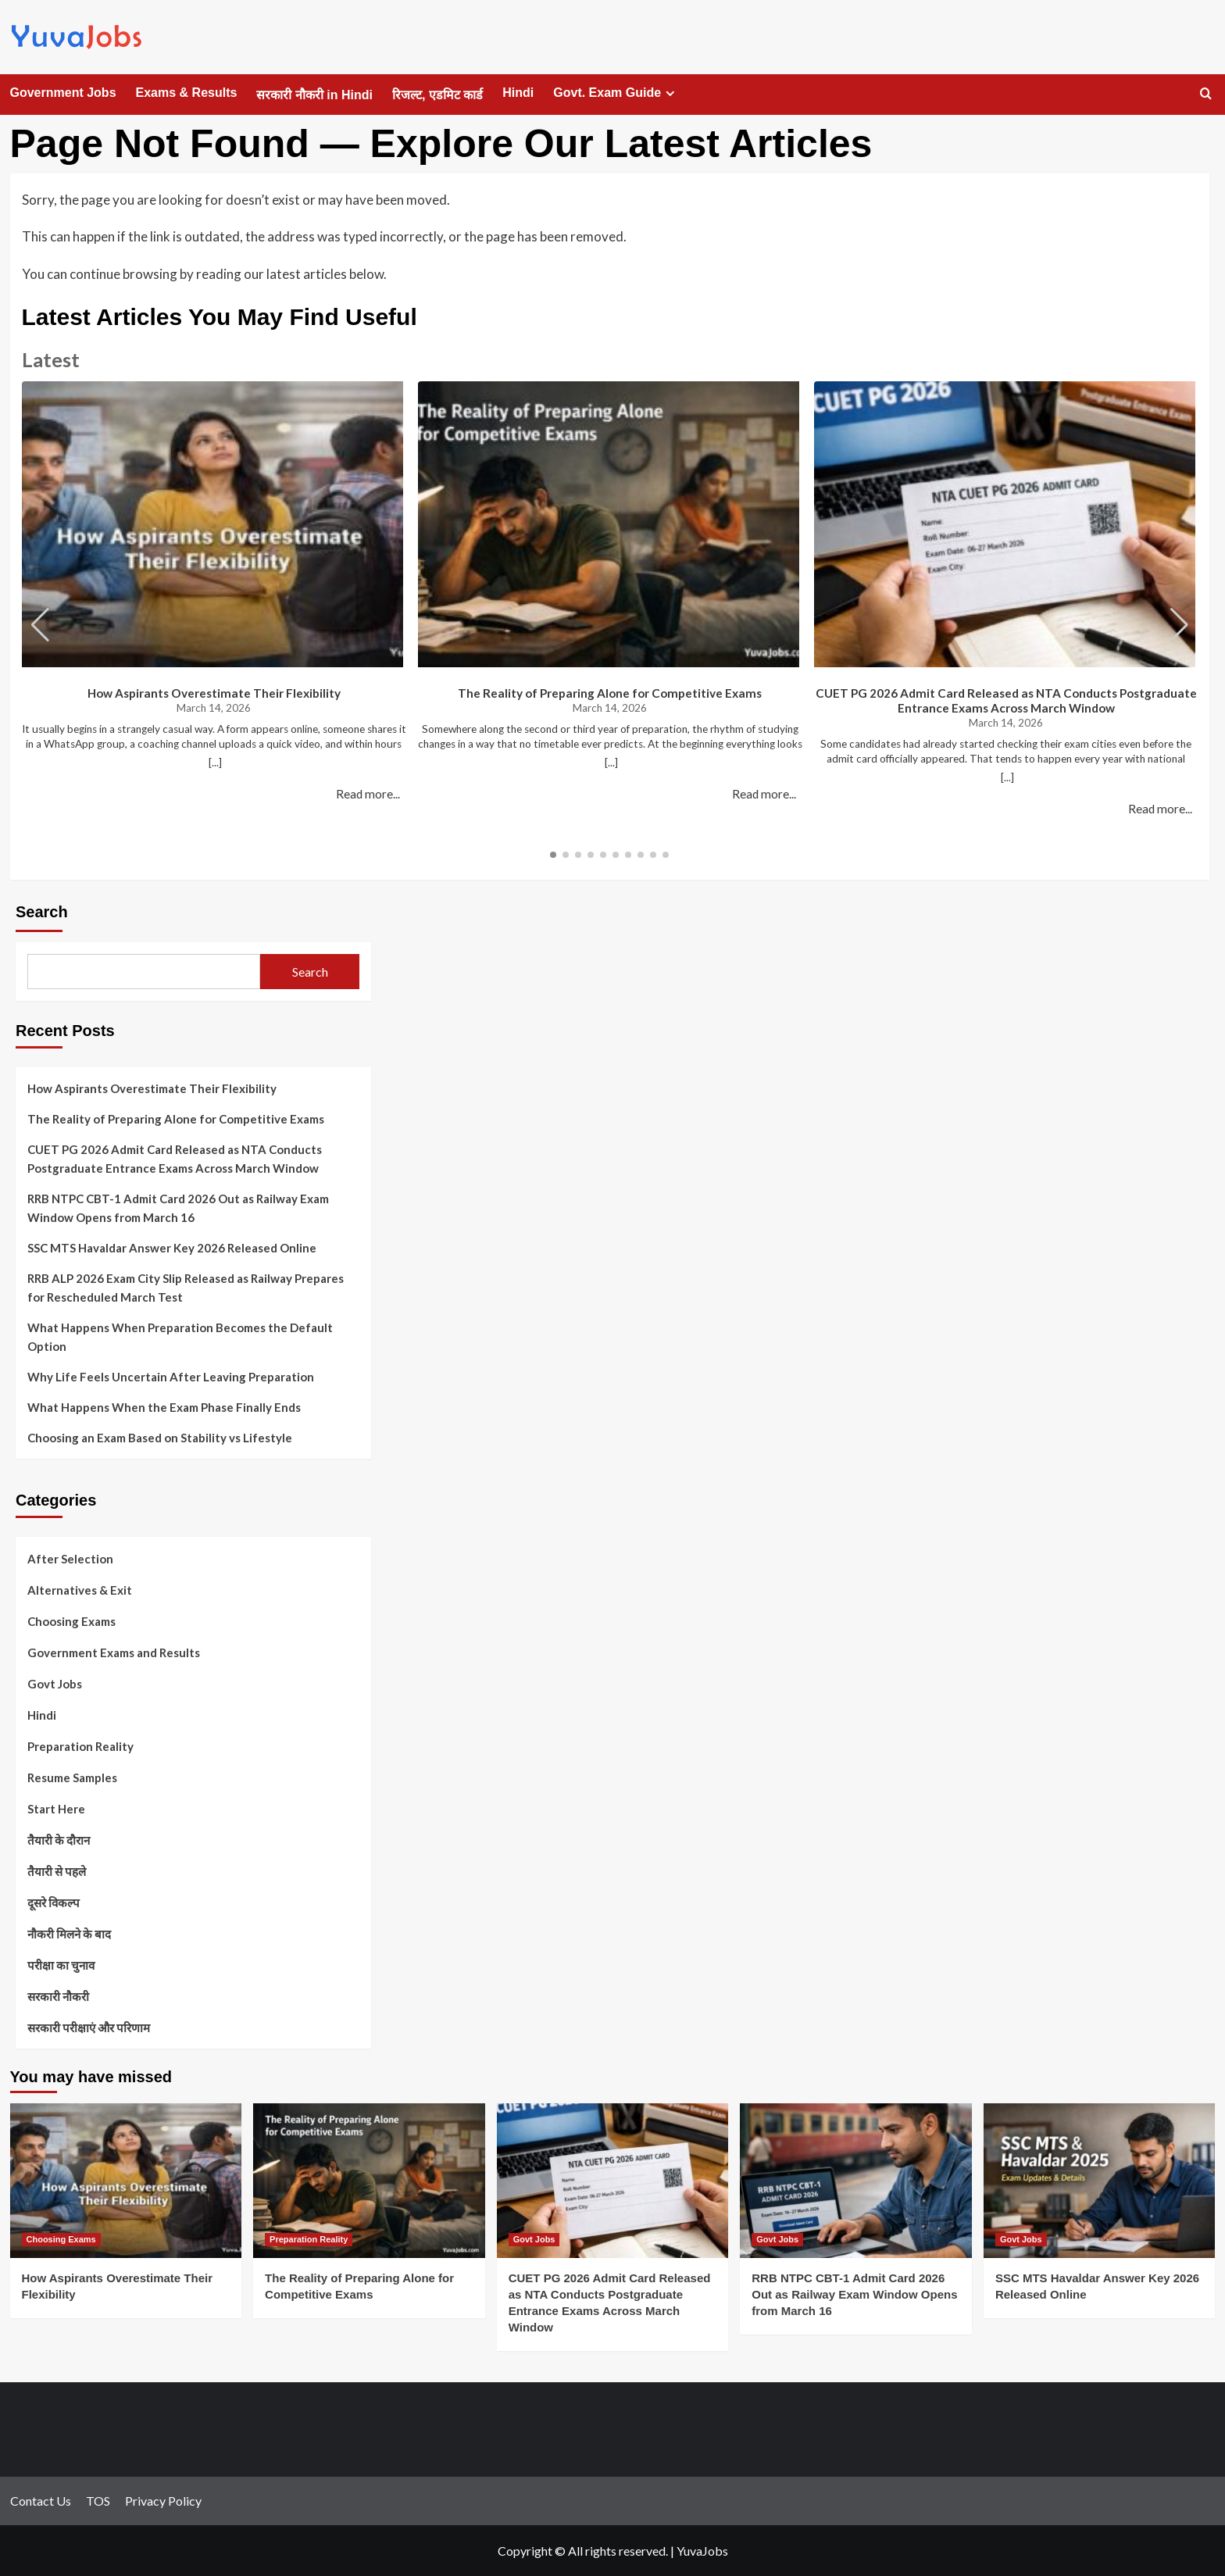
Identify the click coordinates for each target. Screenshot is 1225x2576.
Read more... (368, 794)
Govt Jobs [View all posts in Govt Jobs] (534, 2239)
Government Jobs (63, 92)
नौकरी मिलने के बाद (69, 1934)
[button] (1179, 625)
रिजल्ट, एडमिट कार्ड (437, 95)
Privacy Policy (163, 2500)
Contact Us (40, 2500)
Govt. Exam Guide (616, 93)
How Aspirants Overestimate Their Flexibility (214, 693)
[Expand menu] (670, 93)
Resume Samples (72, 1777)
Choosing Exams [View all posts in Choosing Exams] (61, 2239)
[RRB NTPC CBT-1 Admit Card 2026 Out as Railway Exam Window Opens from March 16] (856, 2180)
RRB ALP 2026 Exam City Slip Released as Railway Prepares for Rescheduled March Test (185, 1287)
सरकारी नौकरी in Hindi (314, 95)
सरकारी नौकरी (58, 1996)
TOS (98, 2500)
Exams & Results (187, 92)
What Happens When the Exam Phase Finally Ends (164, 1407)
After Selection (70, 1559)
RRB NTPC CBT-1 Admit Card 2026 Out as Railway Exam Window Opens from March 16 (178, 1208)
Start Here (56, 1809)
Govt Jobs (54, 1684)
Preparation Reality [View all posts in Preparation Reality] (309, 2239)
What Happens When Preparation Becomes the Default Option (180, 1336)
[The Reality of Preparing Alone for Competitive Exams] (369, 2180)
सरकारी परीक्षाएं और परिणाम (88, 2027)
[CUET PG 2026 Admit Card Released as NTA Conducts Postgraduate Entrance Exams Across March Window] (613, 2180)
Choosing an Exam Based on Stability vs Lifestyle (159, 1438)
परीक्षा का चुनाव (61, 1965)
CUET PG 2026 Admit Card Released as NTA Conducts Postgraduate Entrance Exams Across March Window (1006, 700)
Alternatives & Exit (79, 1590)
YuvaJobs (702, 2550)
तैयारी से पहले (56, 1871)
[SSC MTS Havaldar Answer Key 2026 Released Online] (1100, 2180)
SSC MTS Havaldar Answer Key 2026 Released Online (171, 1248)
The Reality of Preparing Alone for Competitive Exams (610, 693)
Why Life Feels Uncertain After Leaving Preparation (170, 1377)
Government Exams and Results (113, 1652)
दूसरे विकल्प (53, 1902)
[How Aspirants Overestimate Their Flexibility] (126, 2180)
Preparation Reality (80, 1746)
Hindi (518, 92)
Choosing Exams (71, 1621)
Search (42, 911)
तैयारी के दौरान (58, 1840)
